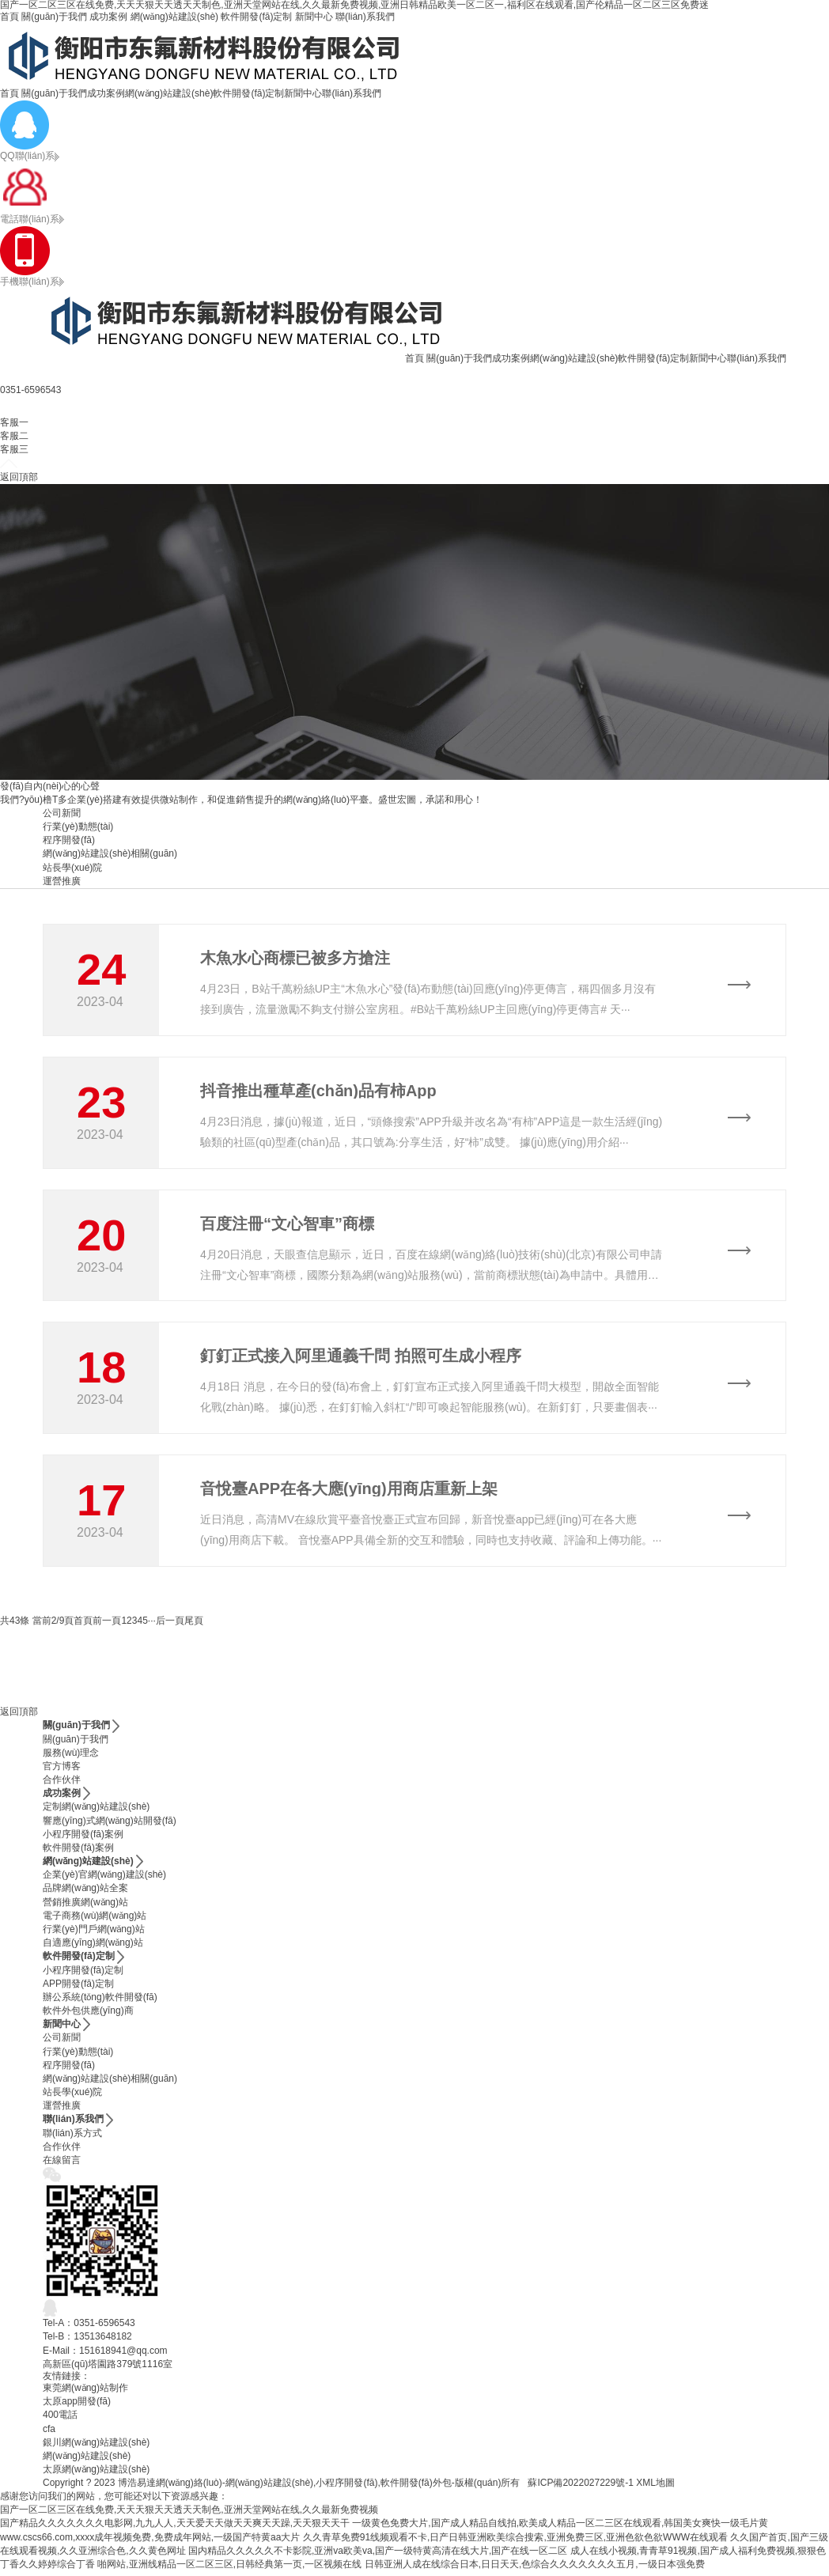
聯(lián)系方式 (72, 2137)
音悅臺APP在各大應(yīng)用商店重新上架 (349, 1492)
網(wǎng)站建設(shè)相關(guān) (110, 853)
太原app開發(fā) (77, 2405)
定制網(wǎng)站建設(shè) (96, 1811)
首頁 (9, 16)
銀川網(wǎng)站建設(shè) (96, 2447)
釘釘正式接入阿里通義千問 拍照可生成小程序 (360, 1358)
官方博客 (62, 1770)
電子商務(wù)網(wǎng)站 (94, 1920)
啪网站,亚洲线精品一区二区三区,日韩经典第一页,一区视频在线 (229, 2568)
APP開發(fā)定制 (78, 1988)
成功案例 (108, 16)
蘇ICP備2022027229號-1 (580, 2487)
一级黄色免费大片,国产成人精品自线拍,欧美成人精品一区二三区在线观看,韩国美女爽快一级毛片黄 (560, 2527)
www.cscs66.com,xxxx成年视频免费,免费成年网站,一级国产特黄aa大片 (150, 2542)
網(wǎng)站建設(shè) (174, 16)
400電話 (60, 2419)
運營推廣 (62, 881)
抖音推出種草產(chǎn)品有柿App (318, 1091)
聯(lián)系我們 (365, 16)
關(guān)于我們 (54, 16)
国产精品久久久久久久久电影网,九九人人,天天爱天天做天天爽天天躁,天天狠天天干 (175, 2527)
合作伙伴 (62, 1784)
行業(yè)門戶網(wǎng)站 (94, 1933)
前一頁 (107, 1625)
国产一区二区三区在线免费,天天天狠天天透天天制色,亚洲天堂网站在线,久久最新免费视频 (189, 2514)
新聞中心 (314, 16)
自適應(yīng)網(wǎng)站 (93, 1947)
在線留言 (62, 2164)
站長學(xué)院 (72, 867)
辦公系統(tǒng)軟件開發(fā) (100, 2001)
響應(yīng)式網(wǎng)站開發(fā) (109, 1825)
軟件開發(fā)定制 (256, 16)
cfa (49, 2432)
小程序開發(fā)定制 (83, 1974)
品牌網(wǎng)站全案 (85, 1892)
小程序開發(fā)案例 (83, 1838)
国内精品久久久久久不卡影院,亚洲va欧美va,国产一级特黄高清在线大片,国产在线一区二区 (377, 2555)
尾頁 (193, 1625)
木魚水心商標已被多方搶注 (295, 957)
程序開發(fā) (69, 839)
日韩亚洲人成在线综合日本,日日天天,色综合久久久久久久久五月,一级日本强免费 (535, 2568)
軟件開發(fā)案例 (78, 1852)
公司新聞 (62, 813)
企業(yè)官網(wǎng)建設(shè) (104, 1879)
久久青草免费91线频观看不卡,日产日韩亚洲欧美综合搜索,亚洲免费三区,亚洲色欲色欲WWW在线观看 (515, 2542)
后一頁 (170, 1625)
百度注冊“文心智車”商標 (287, 1225)
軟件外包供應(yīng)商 (88, 2015)
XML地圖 (655, 2487)
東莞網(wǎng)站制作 (85, 2392)
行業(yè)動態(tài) (78, 826)
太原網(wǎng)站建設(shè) (96, 2474)
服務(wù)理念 (71, 1757)
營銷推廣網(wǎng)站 (85, 1906)
